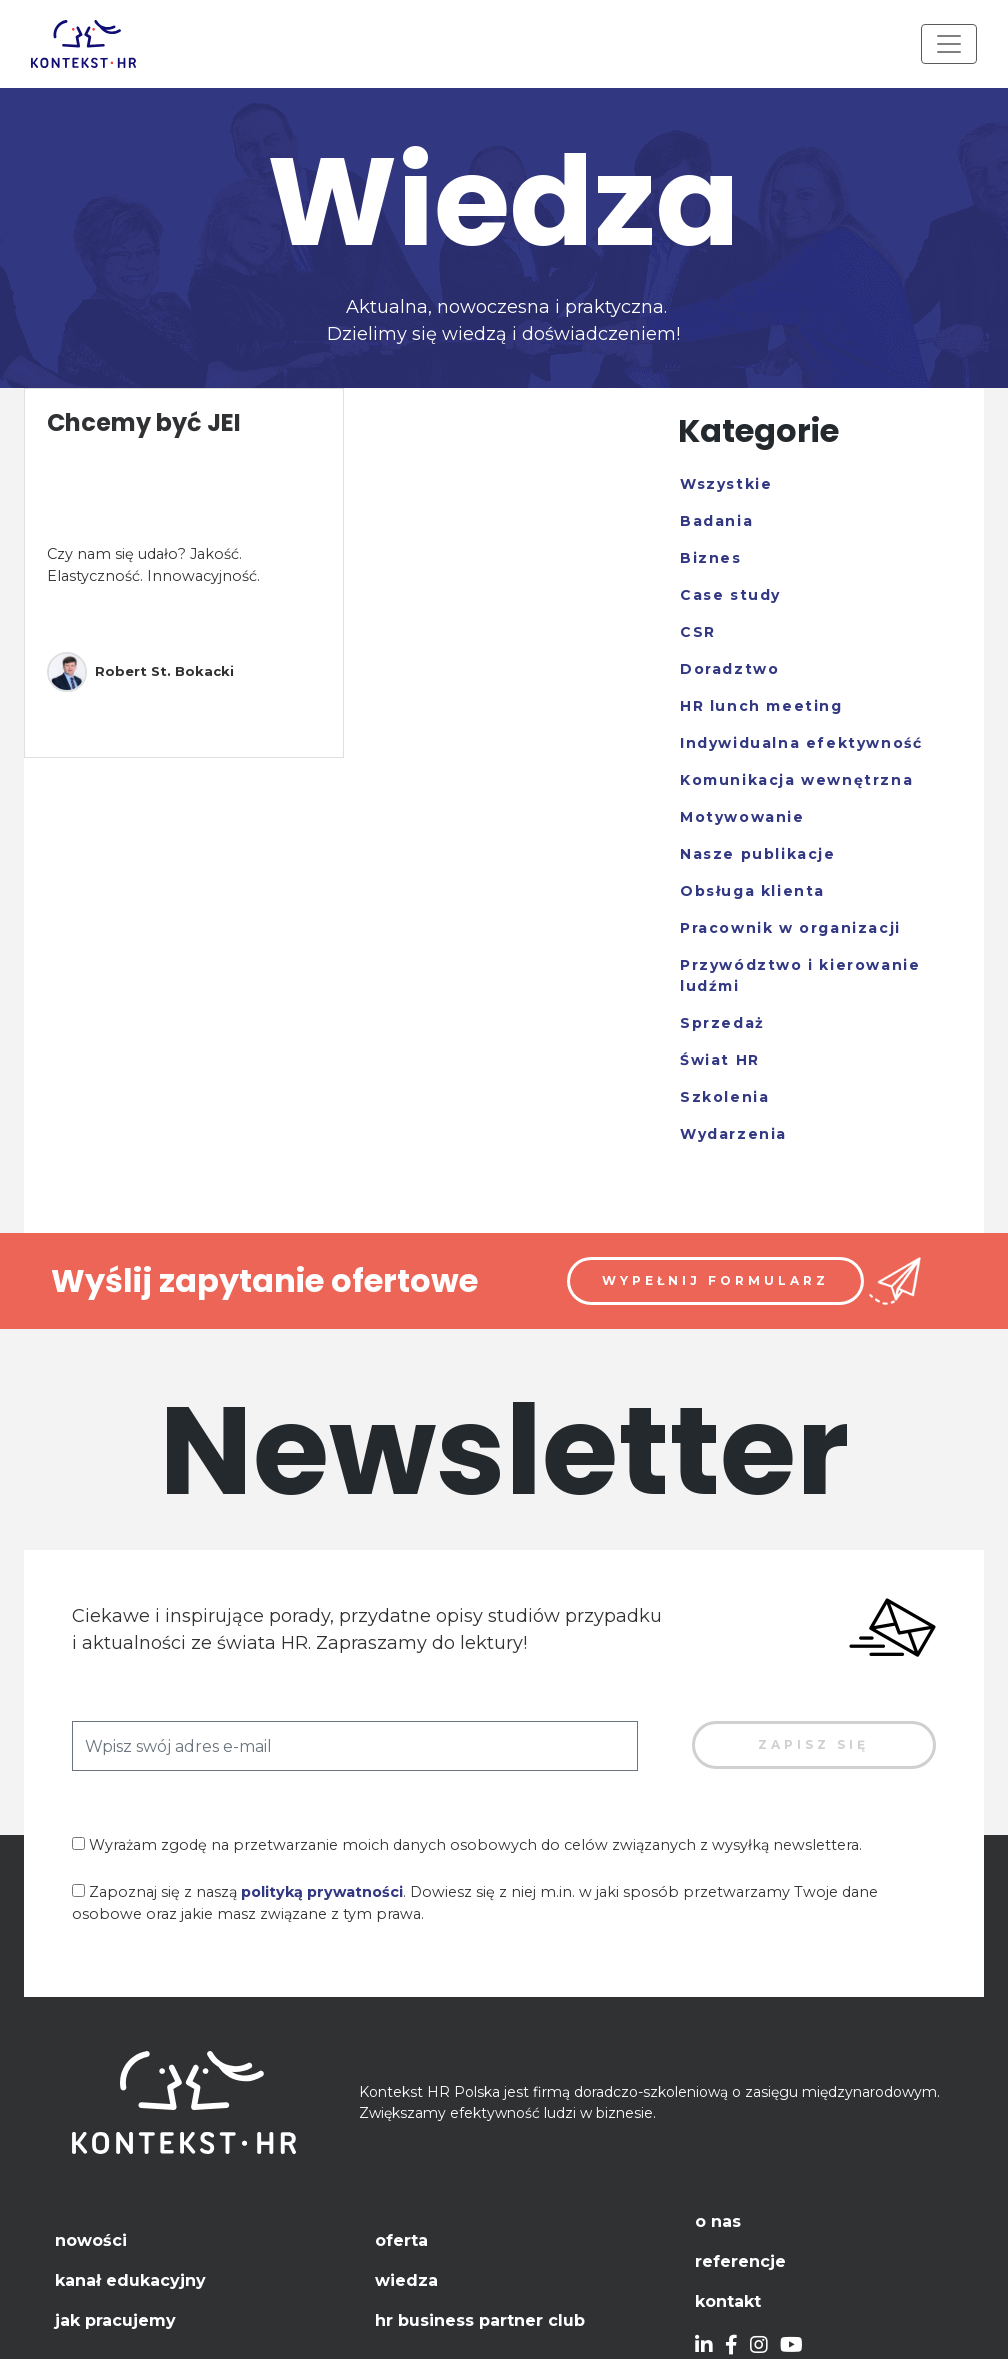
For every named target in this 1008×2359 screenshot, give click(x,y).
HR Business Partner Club (480, 2320)
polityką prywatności (322, 1892)
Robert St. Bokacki (140, 672)
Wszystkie (726, 484)
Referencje (740, 2261)
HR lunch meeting (761, 706)
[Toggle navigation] (949, 44)
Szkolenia (724, 1097)
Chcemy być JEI (144, 422)
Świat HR (720, 1060)
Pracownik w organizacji (790, 928)
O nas (718, 2221)
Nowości (91, 2240)
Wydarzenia (733, 1134)
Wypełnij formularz (715, 1280)
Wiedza (406, 2280)
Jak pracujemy (115, 2320)
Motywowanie (742, 817)
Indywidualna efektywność (801, 743)
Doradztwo (729, 669)
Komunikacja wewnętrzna (796, 780)
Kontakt (728, 2301)
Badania (716, 521)
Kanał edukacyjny (130, 2280)
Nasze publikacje (758, 854)
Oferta (401, 2240)
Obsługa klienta (752, 891)
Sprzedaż (722, 1023)
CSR (698, 632)
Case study (730, 595)
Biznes (711, 558)
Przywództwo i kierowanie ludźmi (800, 975)
